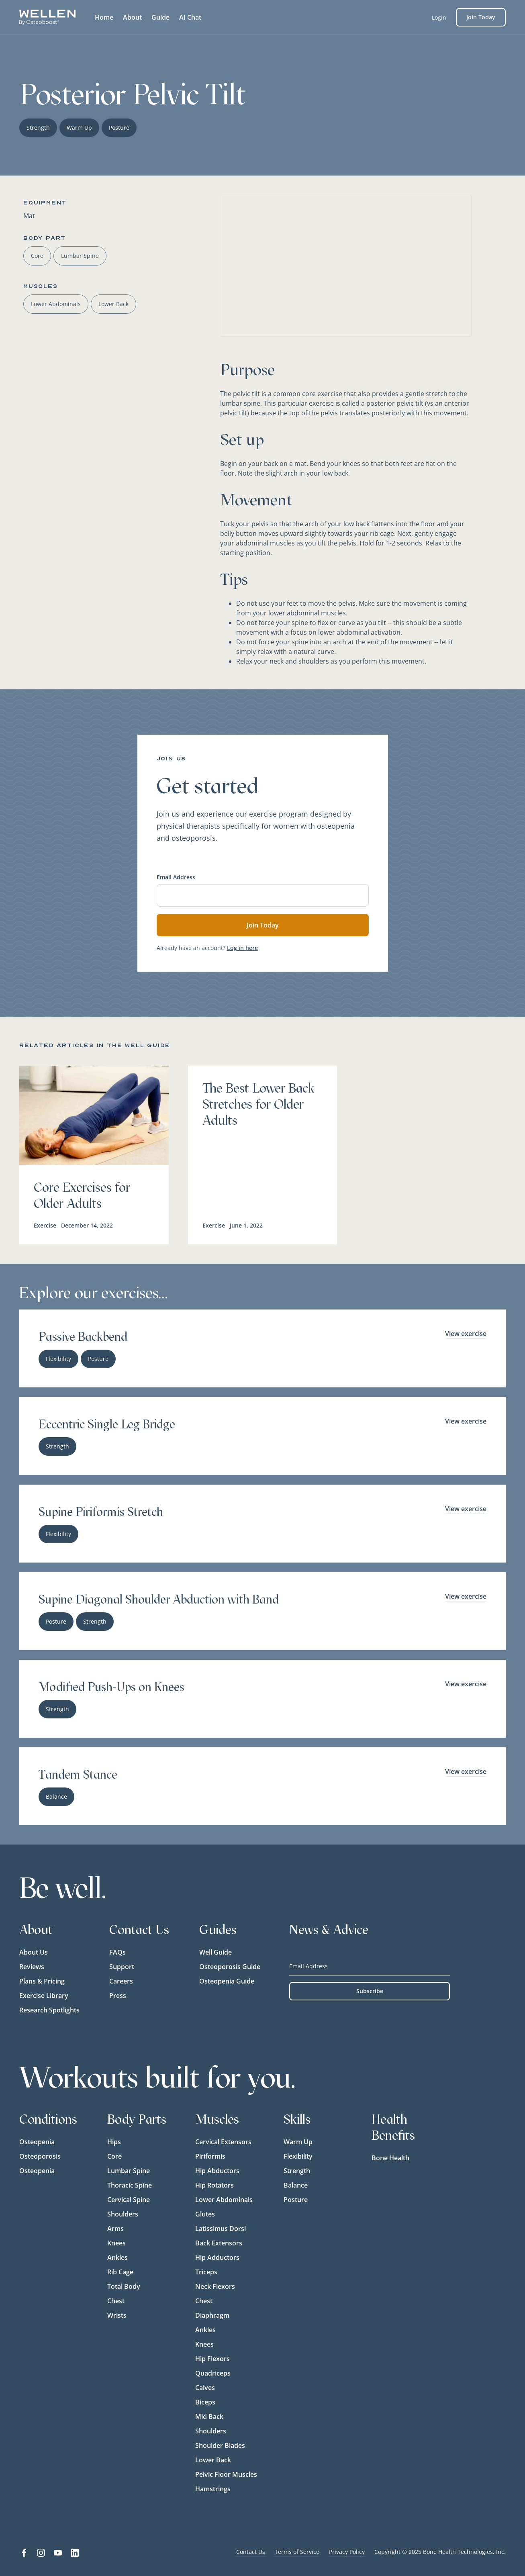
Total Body (123, 2286)
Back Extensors (218, 2243)
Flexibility (298, 2156)
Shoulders (122, 2214)
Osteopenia (37, 2141)
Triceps (206, 2272)
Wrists (117, 2315)
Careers (121, 1981)
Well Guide (215, 1952)
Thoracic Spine (129, 2185)
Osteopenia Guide (226, 1981)
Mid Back (209, 2416)
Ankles (117, 2257)
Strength (297, 2170)
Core (114, 2156)
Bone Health (390, 2157)
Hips (114, 2141)
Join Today (480, 17)
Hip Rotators (214, 2185)
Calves (205, 2387)
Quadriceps (213, 2373)
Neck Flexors (215, 2286)
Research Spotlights (49, 2010)
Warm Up (298, 2141)
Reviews (31, 1966)
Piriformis (210, 2156)
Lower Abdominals (224, 2199)
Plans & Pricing (42, 1981)
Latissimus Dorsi (220, 2228)
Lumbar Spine (128, 2170)
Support (121, 1966)
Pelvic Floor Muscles (226, 2474)
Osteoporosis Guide (229, 1966)
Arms (115, 2228)
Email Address (176, 877)
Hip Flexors (212, 2358)
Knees (116, 2243)
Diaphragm (212, 2315)
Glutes (205, 2214)
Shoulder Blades (220, 2445)
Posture (296, 2199)
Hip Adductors (217, 2257)
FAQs (117, 1952)
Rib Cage (120, 2272)
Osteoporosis (40, 2156)
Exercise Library (43, 1995)
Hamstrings (213, 2488)
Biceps (205, 2402)
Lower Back (213, 2459)
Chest (116, 2300)
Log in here (242, 948)
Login (439, 17)
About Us (33, 1952)
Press (117, 1995)
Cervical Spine (128, 2199)
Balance (296, 2185)
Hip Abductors (217, 2170)
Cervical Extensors (223, 2141)
